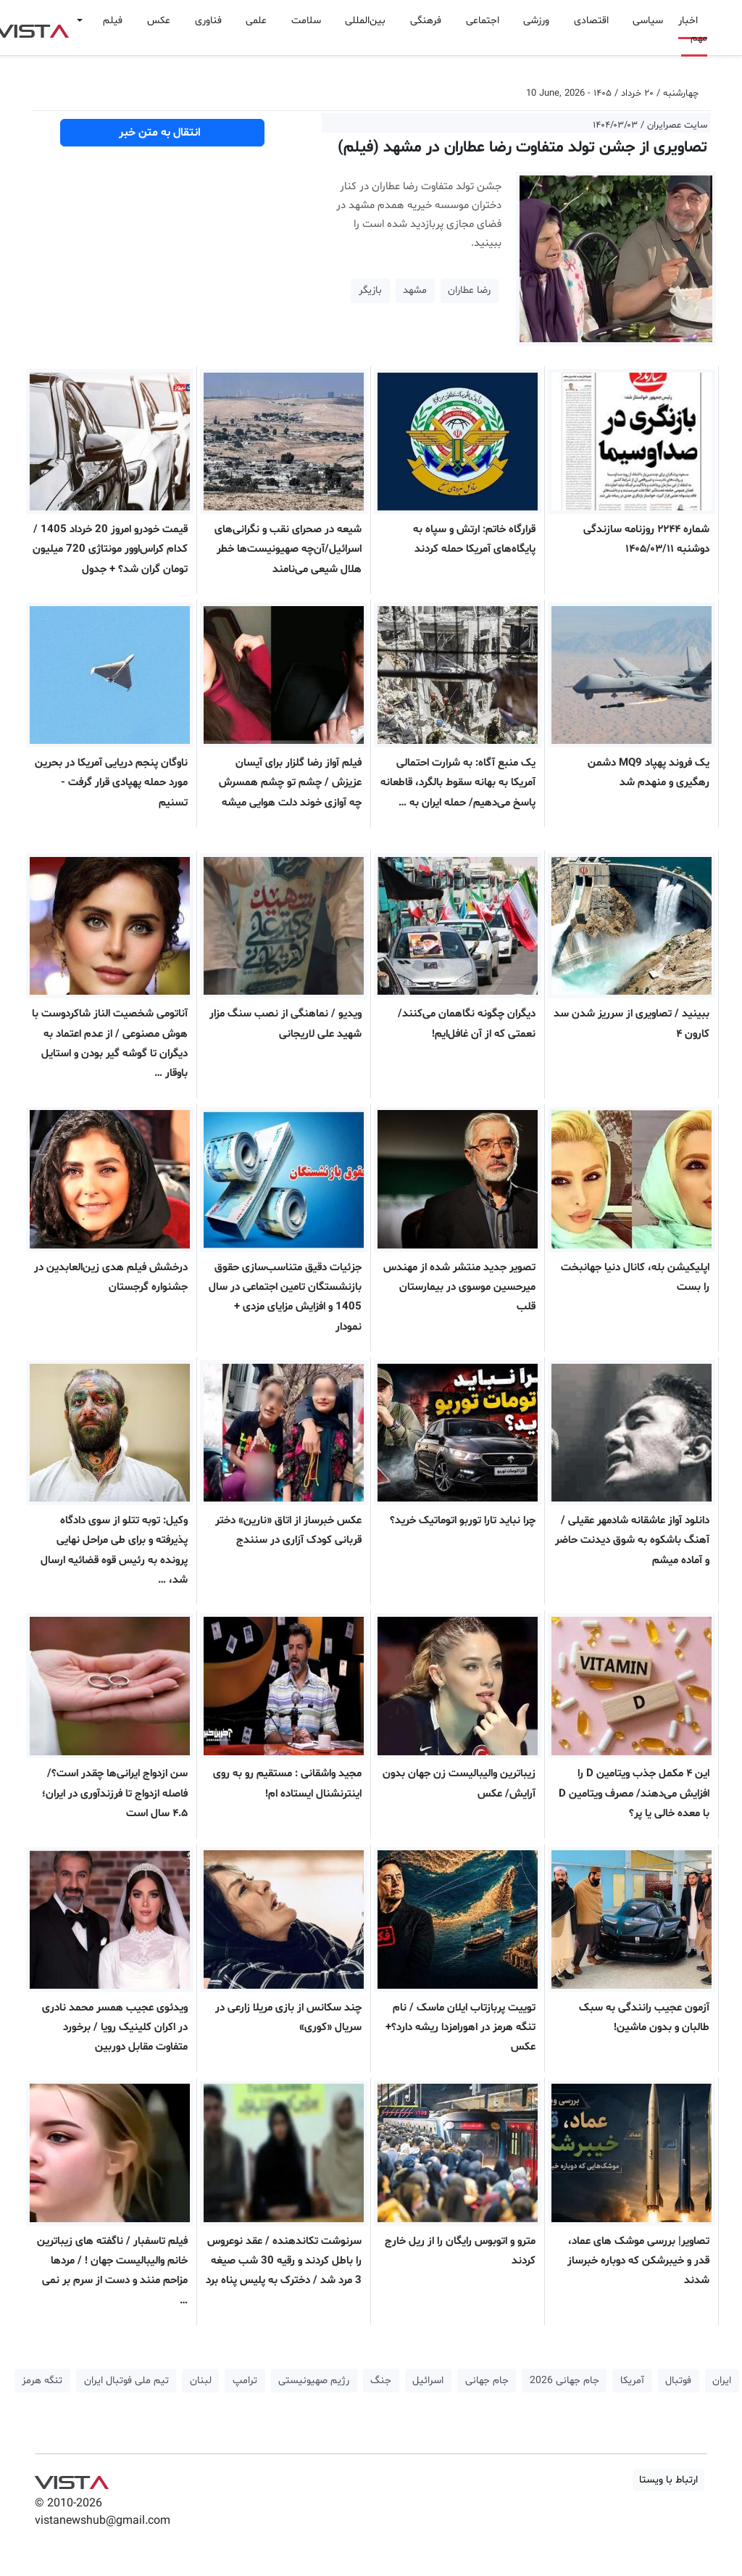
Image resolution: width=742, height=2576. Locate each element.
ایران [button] (721, 2380)
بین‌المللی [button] (365, 21)
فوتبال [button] (678, 2380)
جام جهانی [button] (487, 2380)
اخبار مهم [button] (692, 29)
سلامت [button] (306, 21)
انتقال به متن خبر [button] (163, 133)
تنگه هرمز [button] (42, 2380)
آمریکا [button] (632, 2380)
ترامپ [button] (245, 2380)
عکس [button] (158, 21)
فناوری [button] (208, 21)
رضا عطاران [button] (469, 290)
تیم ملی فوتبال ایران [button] (126, 2380)
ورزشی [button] (536, 21)
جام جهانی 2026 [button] (564, 2380)
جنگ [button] (380, 2380)
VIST (71, 2478)
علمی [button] (256, 21)
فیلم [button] (112, 21)
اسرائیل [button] (427, 2380)
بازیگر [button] (370, 290)
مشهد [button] (415, 290)
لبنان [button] (201, 2380)
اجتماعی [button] (482, 21)
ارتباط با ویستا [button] (668, 2480)
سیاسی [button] (648, 21)
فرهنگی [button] (425, 21)
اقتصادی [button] (591, 21)
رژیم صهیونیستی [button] (313, 2380)
